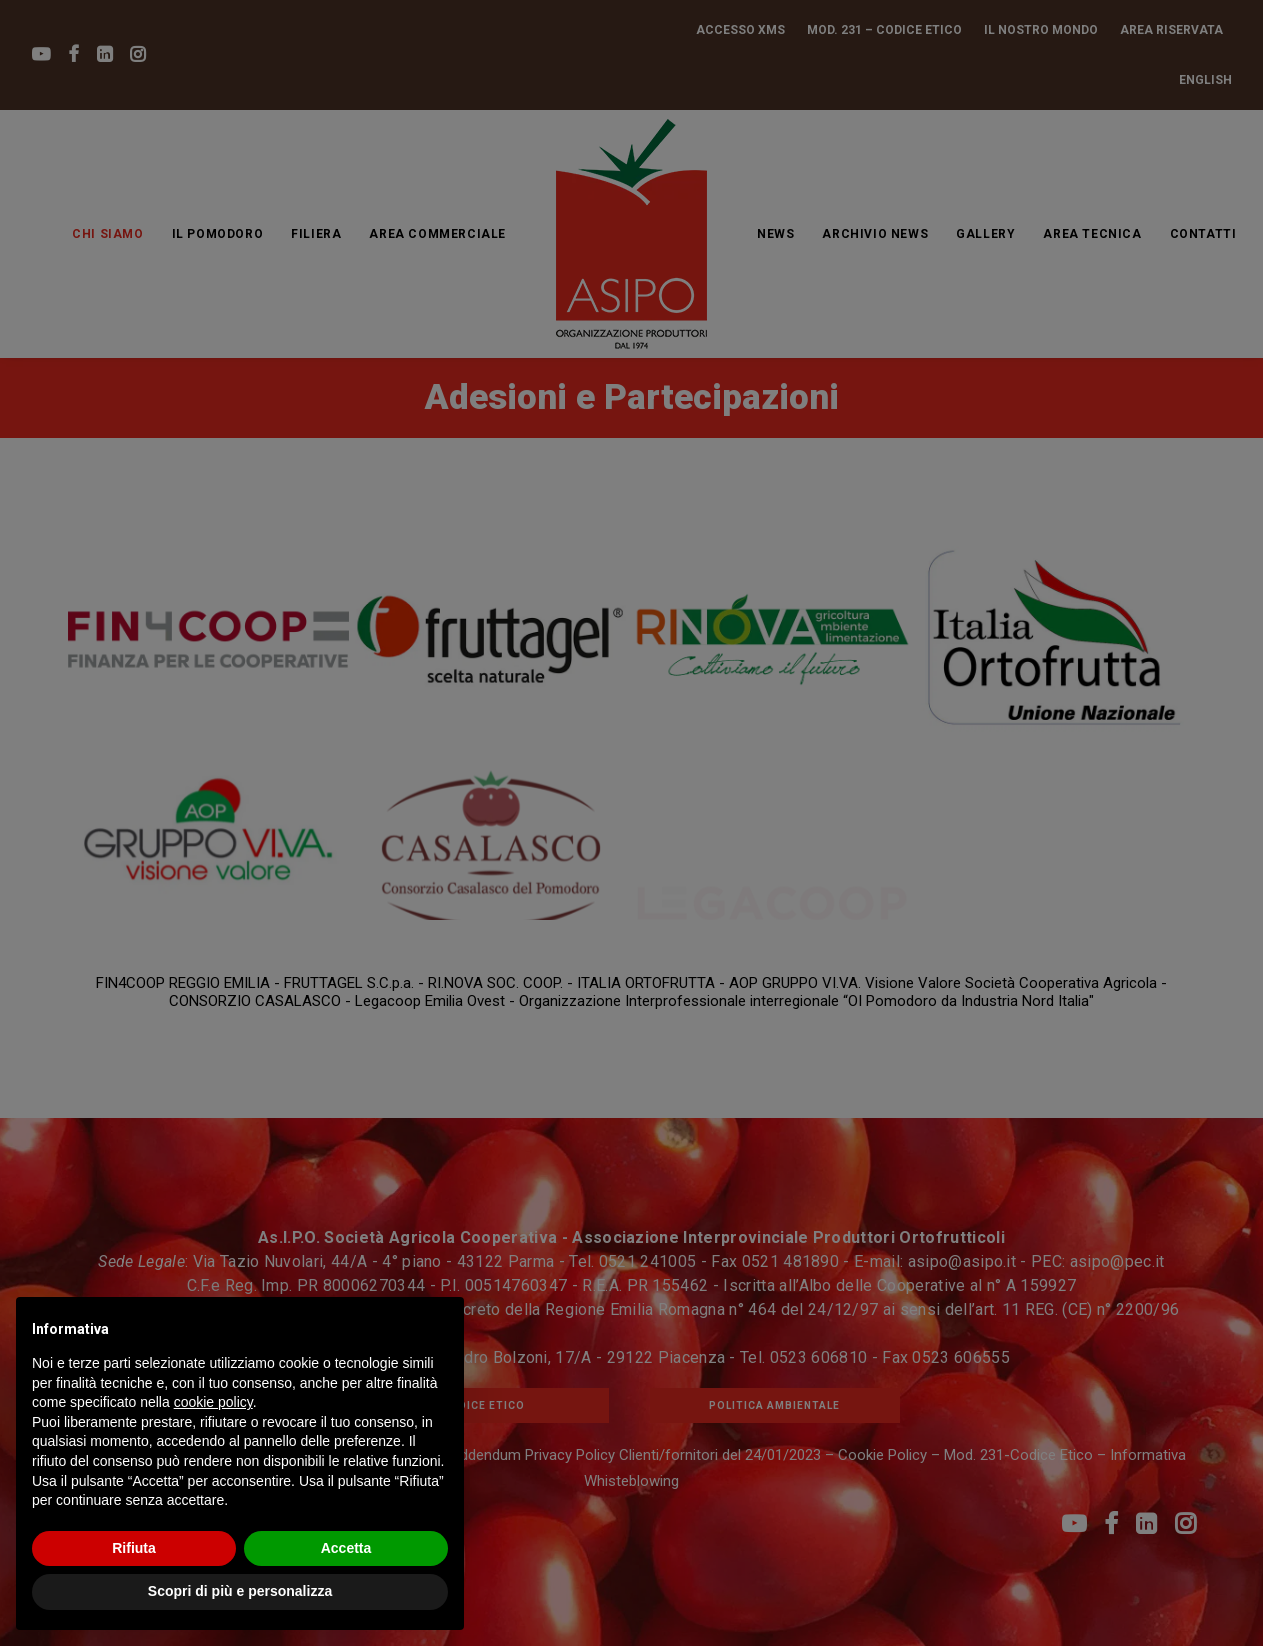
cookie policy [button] (213, 1402)
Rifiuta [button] (134, 1548)
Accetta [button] (346, 1548)
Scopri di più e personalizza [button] (240, 1591)
